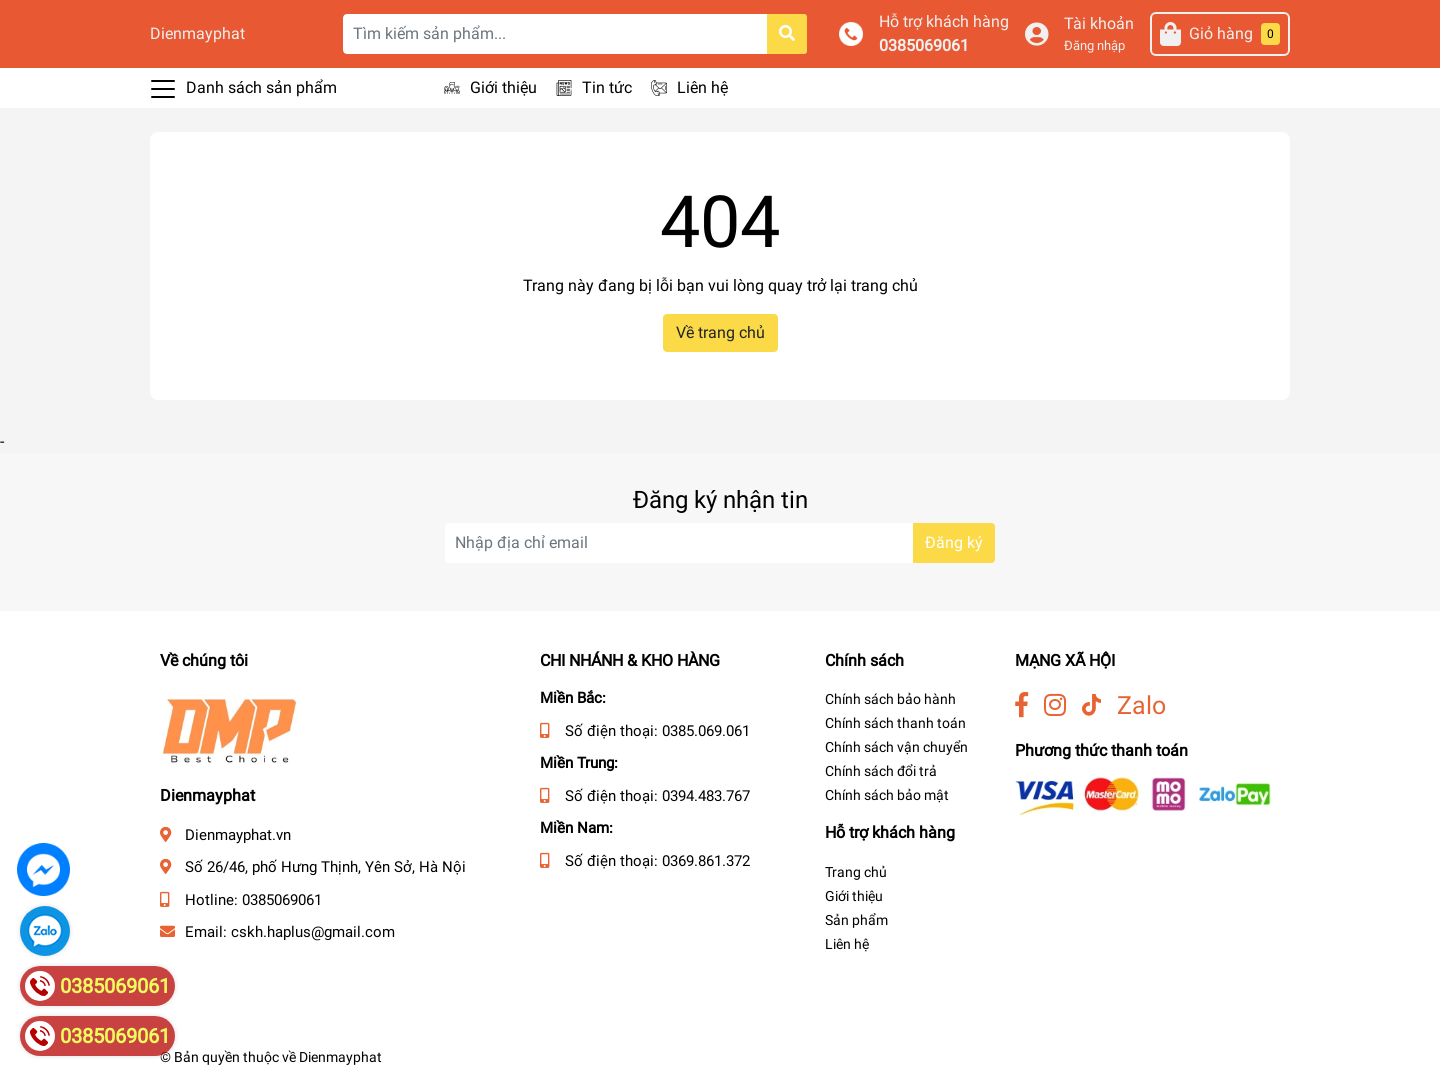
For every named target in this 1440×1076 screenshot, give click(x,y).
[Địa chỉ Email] (720, 543)
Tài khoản (1099, 23)
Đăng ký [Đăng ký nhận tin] (954, 542)
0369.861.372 (706, 861)
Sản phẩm (856, 920)
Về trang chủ (720, 332)
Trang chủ (856, 872)
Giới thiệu (503, 87)
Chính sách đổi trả (881, 771)
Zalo (1141, 705)
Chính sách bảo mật (887, 795)
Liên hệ (702, 87)
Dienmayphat (197, 33)
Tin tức (607, 87)
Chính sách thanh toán (895, 723)
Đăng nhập (1094, 45)
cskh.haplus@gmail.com (313, 932)
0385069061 (924, 45)
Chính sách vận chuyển (896, 747)
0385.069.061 (706, 731)
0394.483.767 (706, 796)
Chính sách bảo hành (890, 699)
